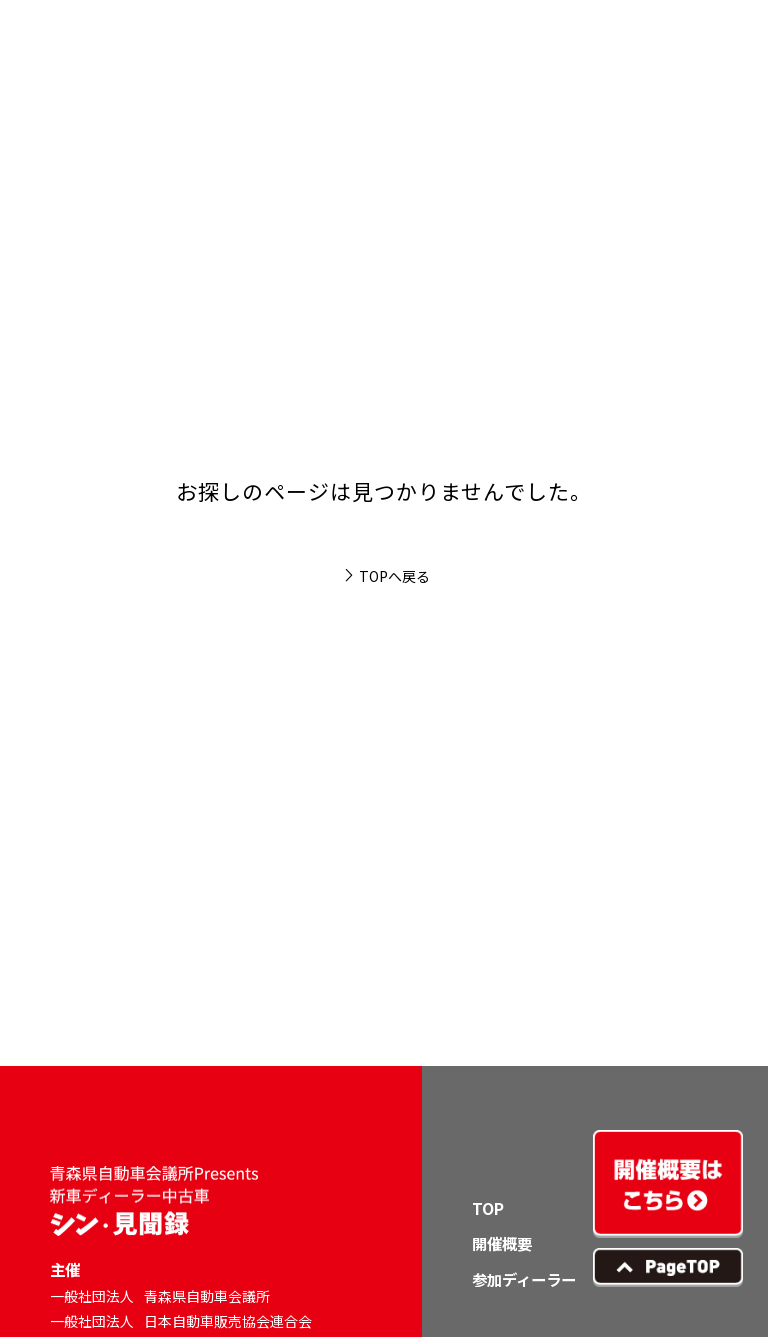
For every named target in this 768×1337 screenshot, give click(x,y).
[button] (714, 54)
